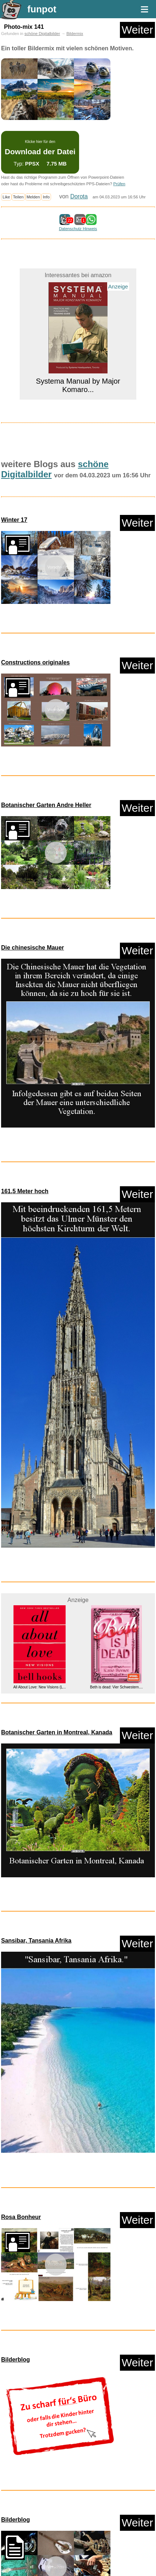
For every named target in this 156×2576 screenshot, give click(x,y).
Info (46, 197)
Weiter (137, 30)
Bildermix (74, 33)
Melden (33, 197)
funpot (41, 9)
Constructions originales (35, 662)
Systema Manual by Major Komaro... (78, 385)
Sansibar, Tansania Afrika (36, 1940)
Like (6, 197)
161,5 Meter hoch (24, 1191)
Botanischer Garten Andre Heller (46, 805)
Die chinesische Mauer (32, 947)
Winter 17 (14, 520)
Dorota (79, 196)
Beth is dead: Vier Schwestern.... (116, 1687)
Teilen (18, 197)
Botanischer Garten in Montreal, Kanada (56, 1732)
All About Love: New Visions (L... (39, 1687)
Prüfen (119, 184)
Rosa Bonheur (21, 2217)
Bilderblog (15, 2359)
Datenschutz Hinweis (78, 228)
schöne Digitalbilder (42, 33)
